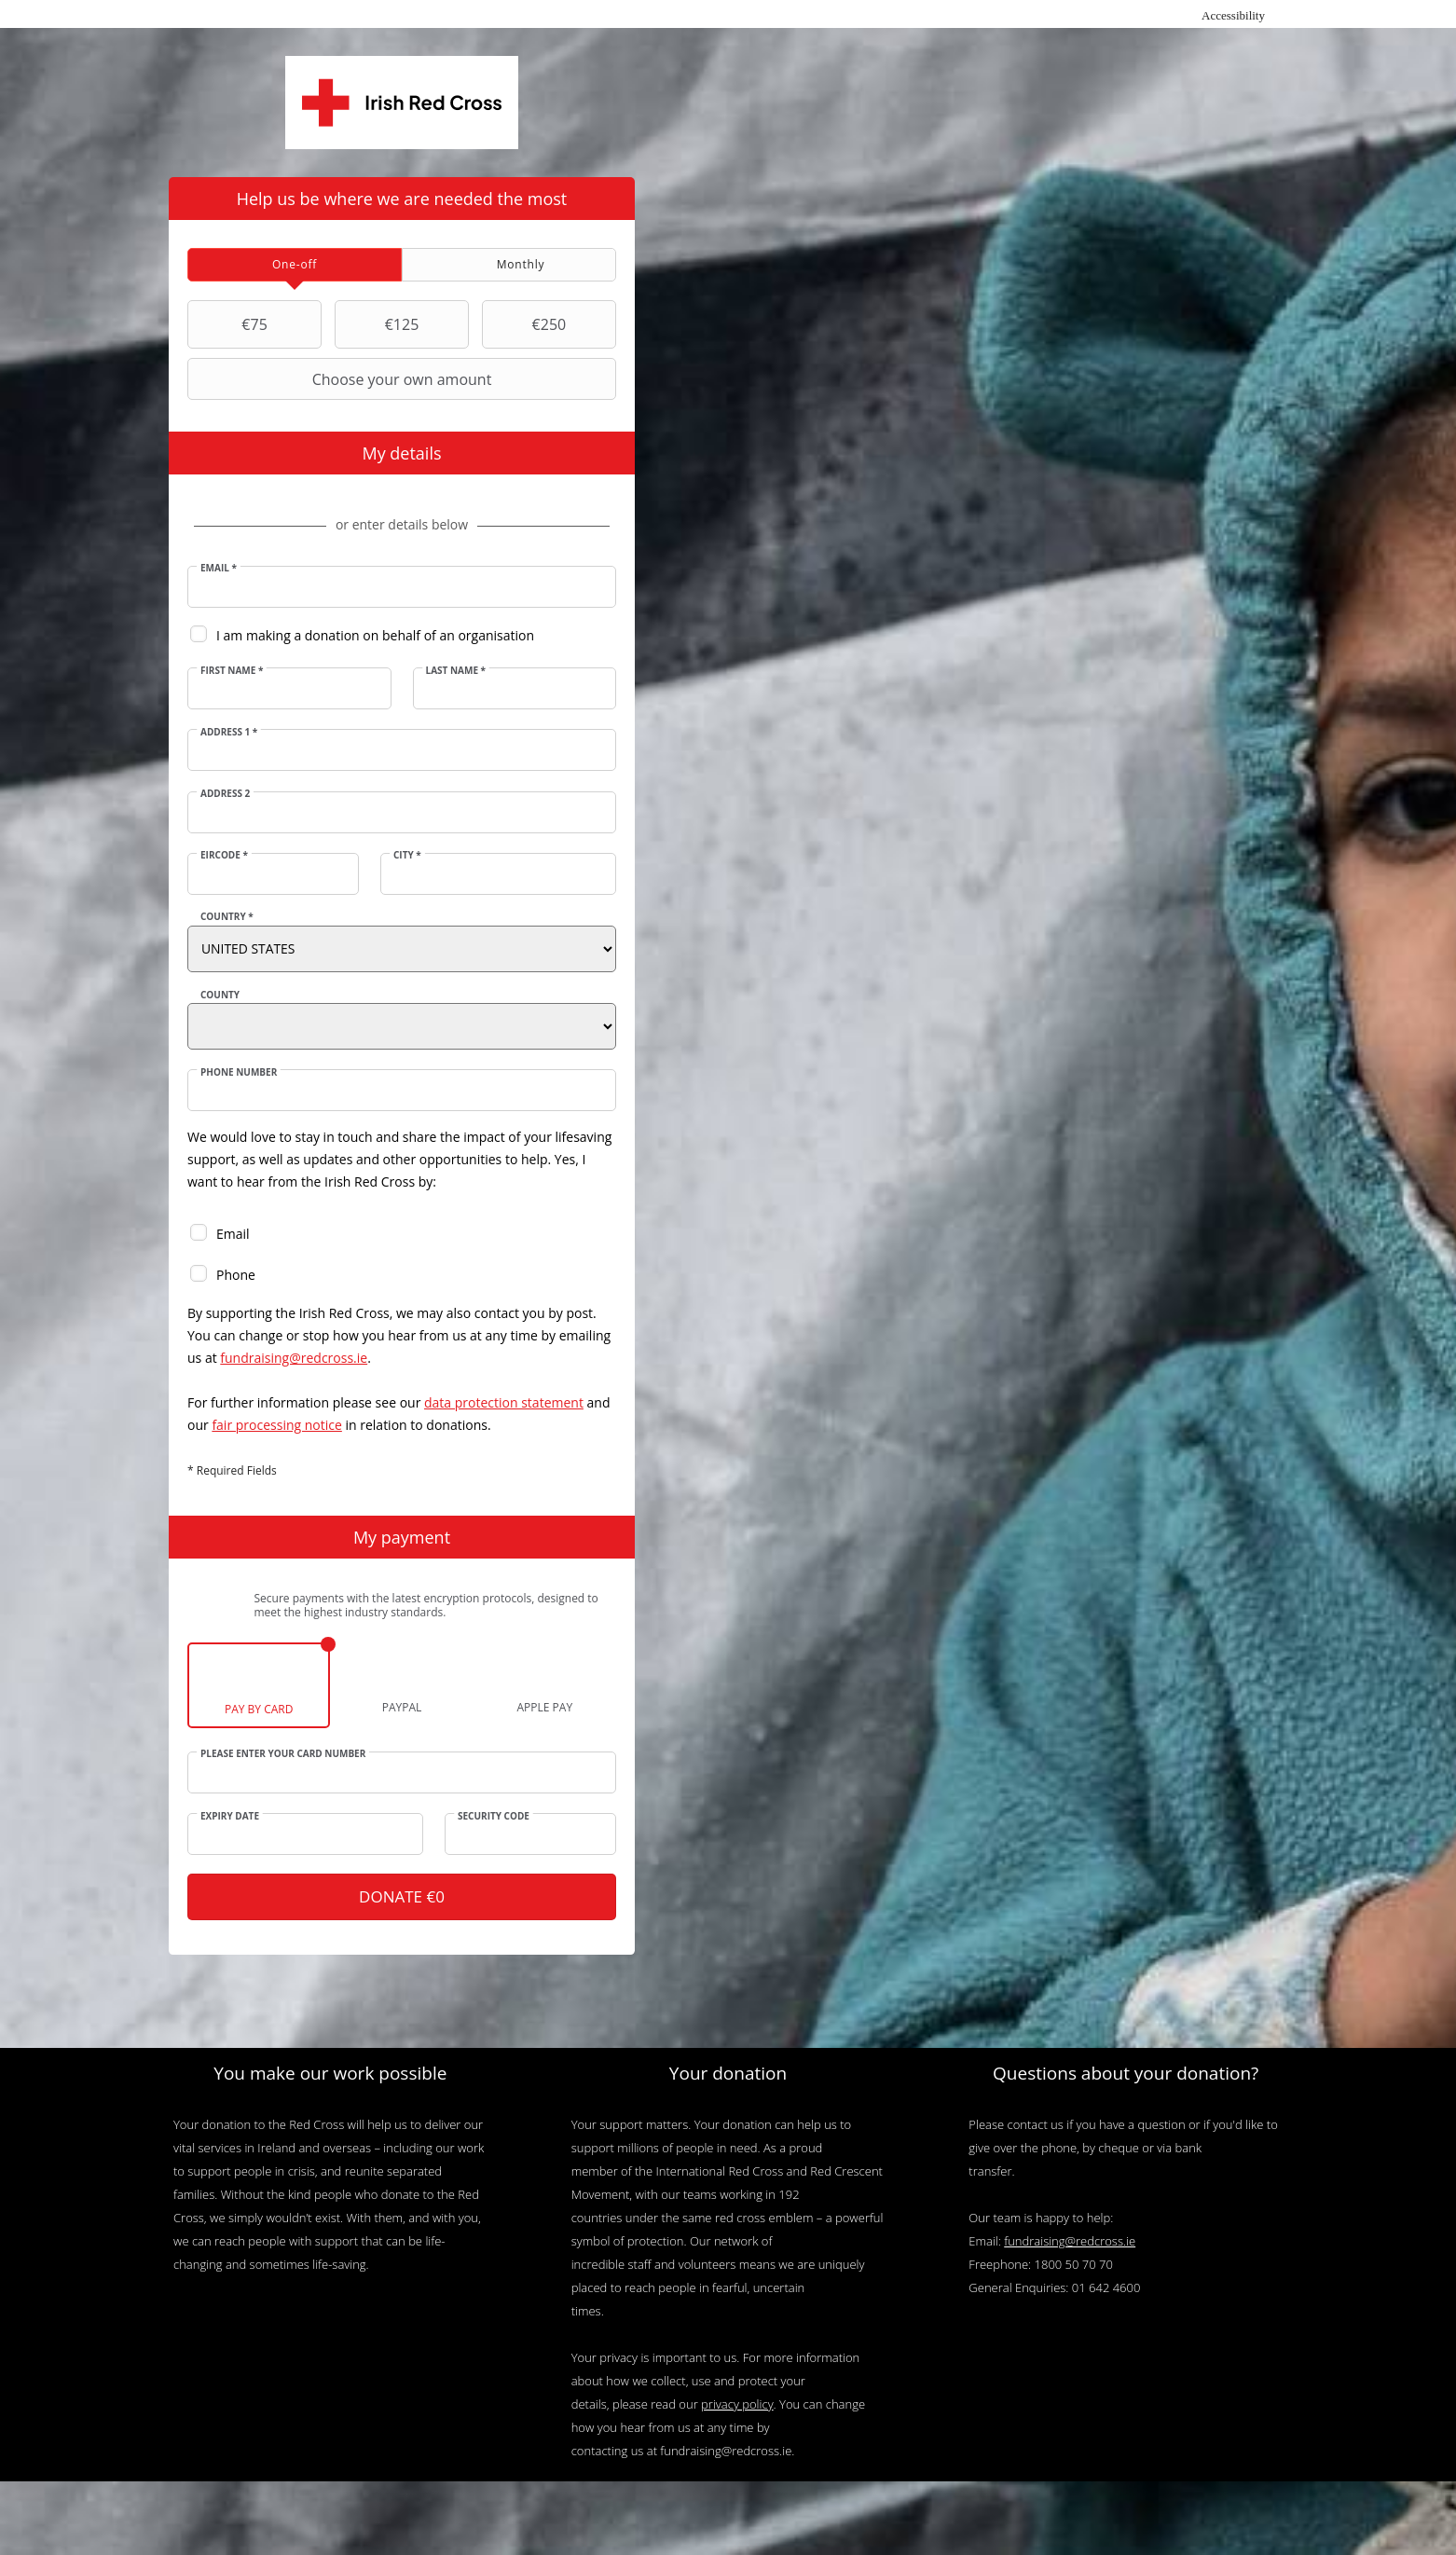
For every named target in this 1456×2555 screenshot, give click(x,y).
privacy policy (737, 2405)
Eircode (225, 854)
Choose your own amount (342, 379)
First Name (232, 670)
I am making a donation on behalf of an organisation (376, 635)
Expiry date (230, 1815)
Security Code (493, 1815)
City (407, 854)
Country (227, 916)
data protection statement (504, 1402)
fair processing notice (277, 1425)
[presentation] (295, 265)
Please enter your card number (283, 1753)
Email (219, 567)
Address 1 (229, 731)
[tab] (295, 265)
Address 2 (226, 793)
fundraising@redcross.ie (294, 1358)
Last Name (455, 670)
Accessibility (1233, 15)
